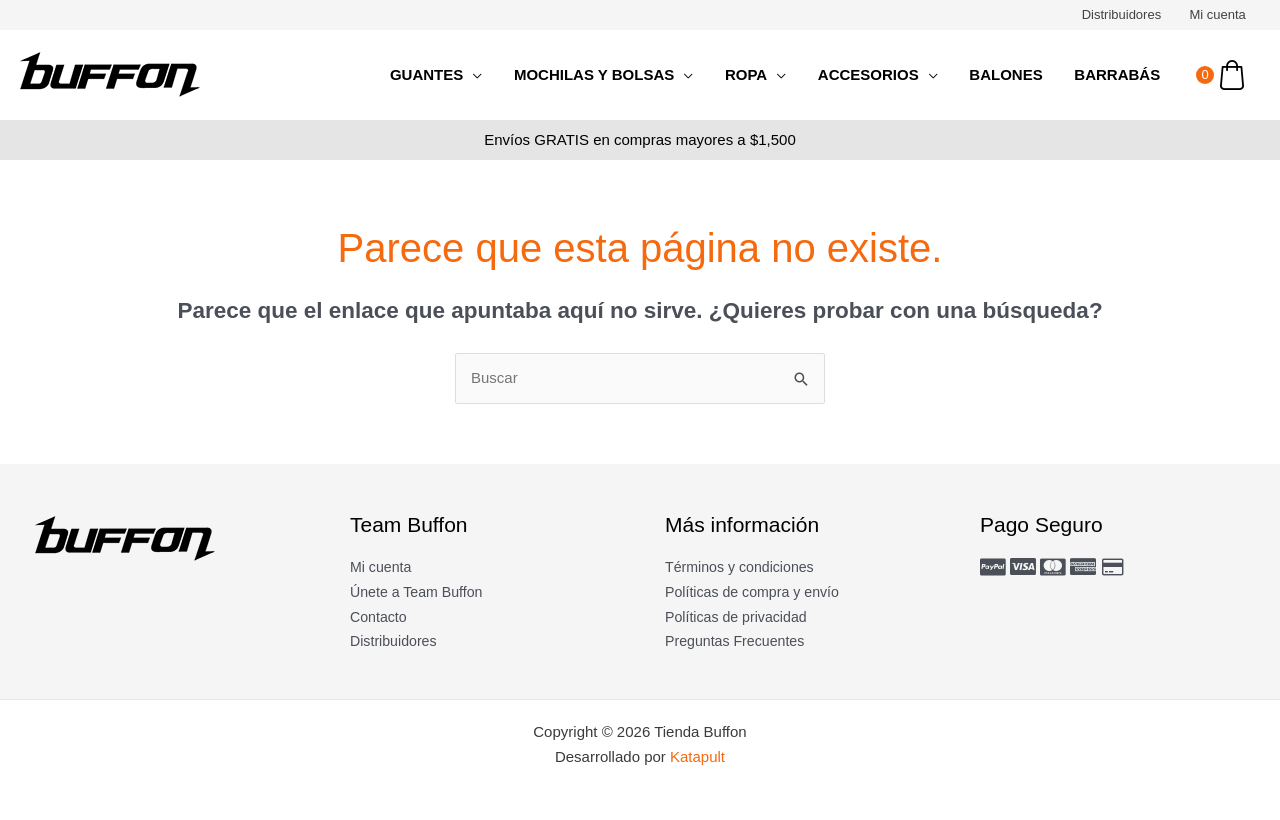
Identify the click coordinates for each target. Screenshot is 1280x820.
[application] (481, 75)
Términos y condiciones (744, 566)
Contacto (380, 616)
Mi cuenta (1219, 14)
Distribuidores (1124, 14)
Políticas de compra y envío (757, 591)
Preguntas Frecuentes (739, 640)
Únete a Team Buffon (420, 591)
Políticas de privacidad (740, 616)
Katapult (697, 756)
